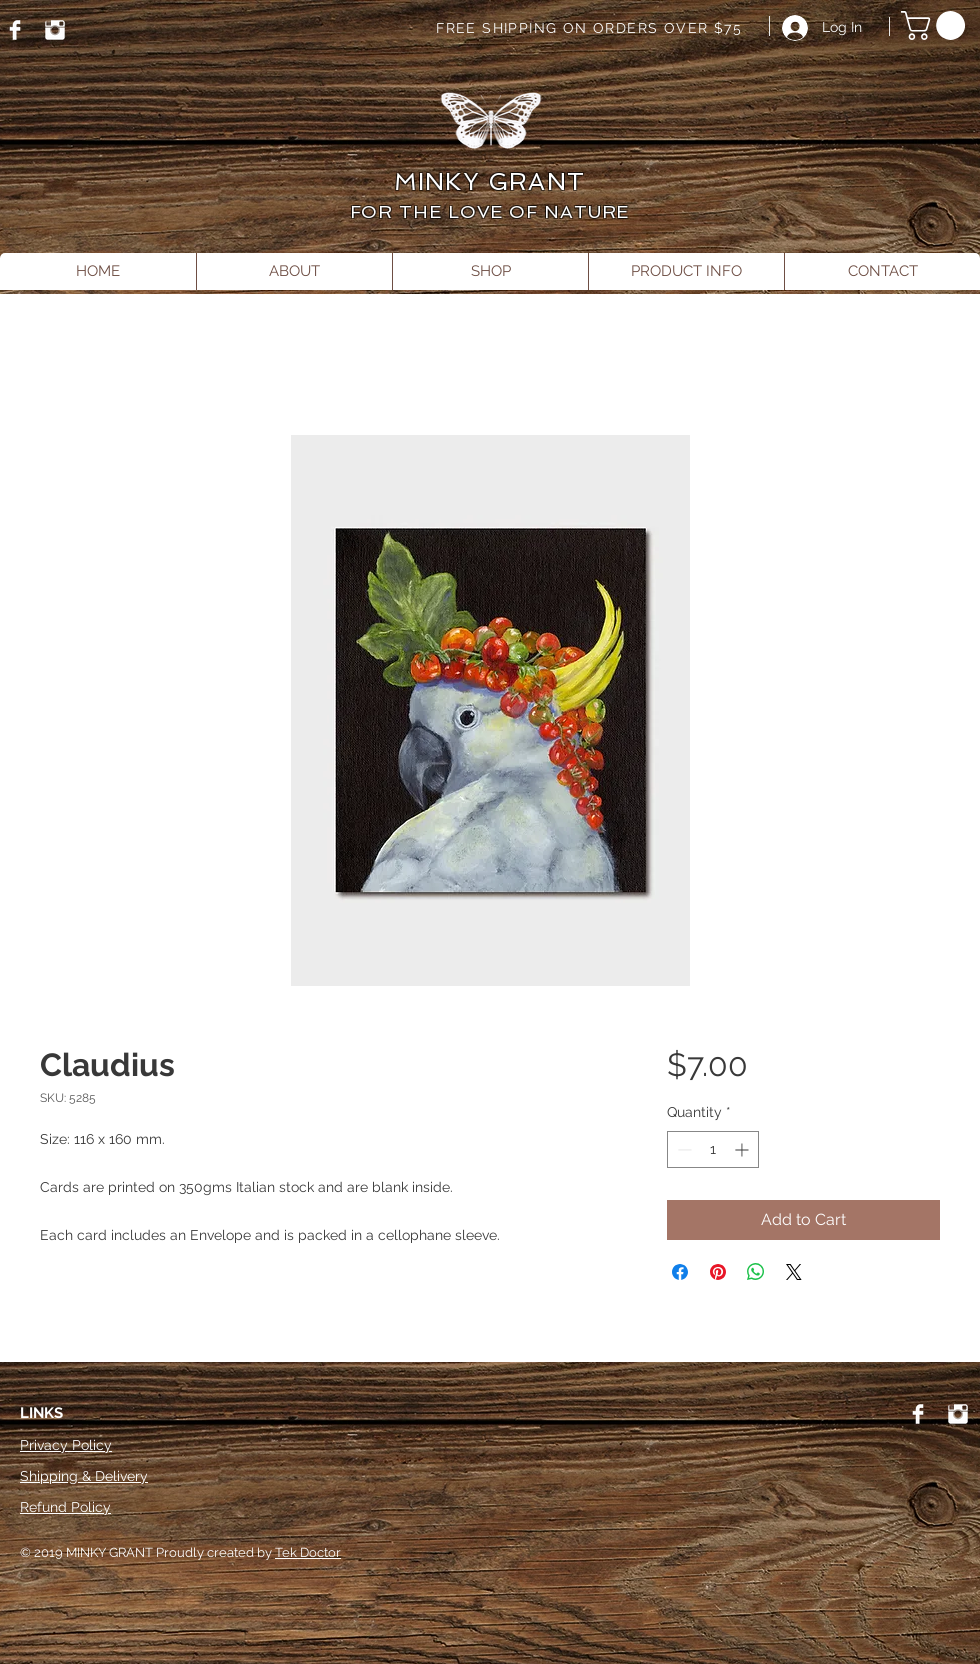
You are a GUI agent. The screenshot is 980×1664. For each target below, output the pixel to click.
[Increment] (743, 1149)
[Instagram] (55, 30)
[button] (936, 25)
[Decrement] (682, 1149)
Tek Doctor (308, 1552)
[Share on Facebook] (680, 1272)
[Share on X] (794, 1272)
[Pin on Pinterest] (718, 1272)
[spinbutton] (713, 1149)
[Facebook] (15, 30)
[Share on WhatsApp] (756, 1272)
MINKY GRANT (489, 181)
